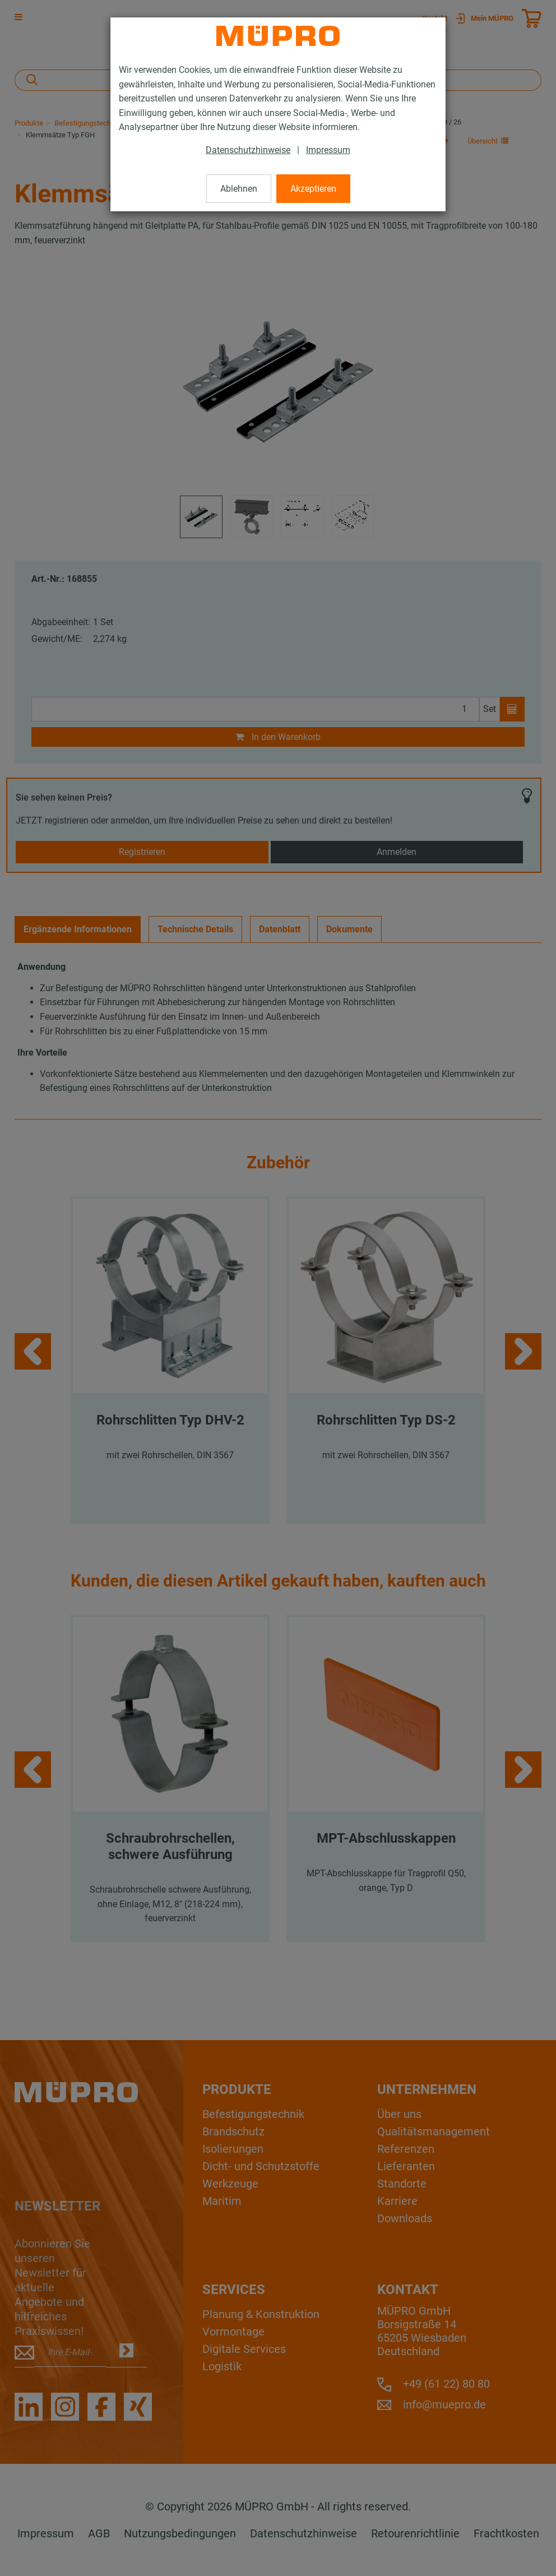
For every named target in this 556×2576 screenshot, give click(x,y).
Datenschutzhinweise (248, 150)
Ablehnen (238, 188)
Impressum (328, 150)
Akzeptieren (313, 188)
